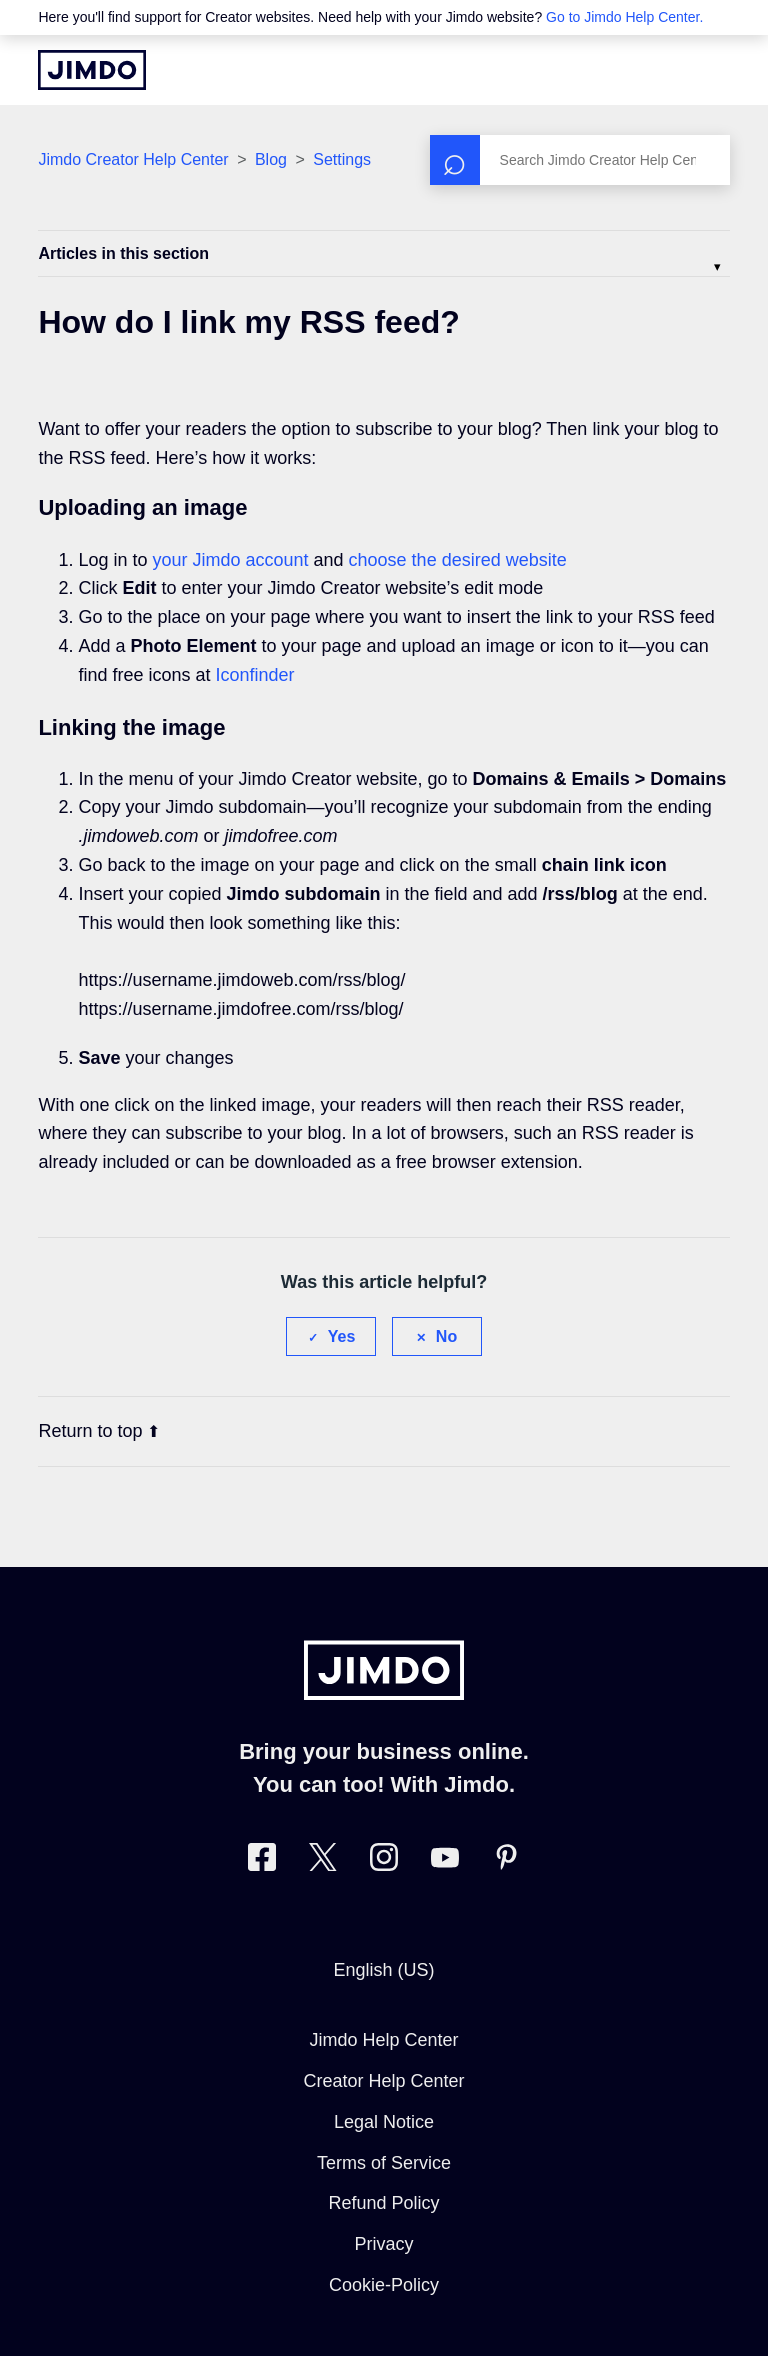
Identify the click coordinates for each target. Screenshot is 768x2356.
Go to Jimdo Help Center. (624, 17)
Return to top (99, 1431)
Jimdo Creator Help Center (133, 159)
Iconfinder (254, 675)
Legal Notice (384, 2122)
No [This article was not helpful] (446, 1336)
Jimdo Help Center (383, 2040)
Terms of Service (384, 2163)
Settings (342, 159)
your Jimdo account (230, 560)
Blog (271, 159)
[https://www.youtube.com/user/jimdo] (445, 1861)
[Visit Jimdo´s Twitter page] (323, 1861)
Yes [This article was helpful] (342, 1336)
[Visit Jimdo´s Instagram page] (384, 1861)
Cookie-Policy (384, 2285)
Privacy (383, 2244)
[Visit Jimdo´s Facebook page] (262, 1861)
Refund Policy (383, 2203)
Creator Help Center (383, 2081)
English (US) (383, 1970)
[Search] (580, 160)
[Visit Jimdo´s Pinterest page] (506, 1861)
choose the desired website (458, 560)
